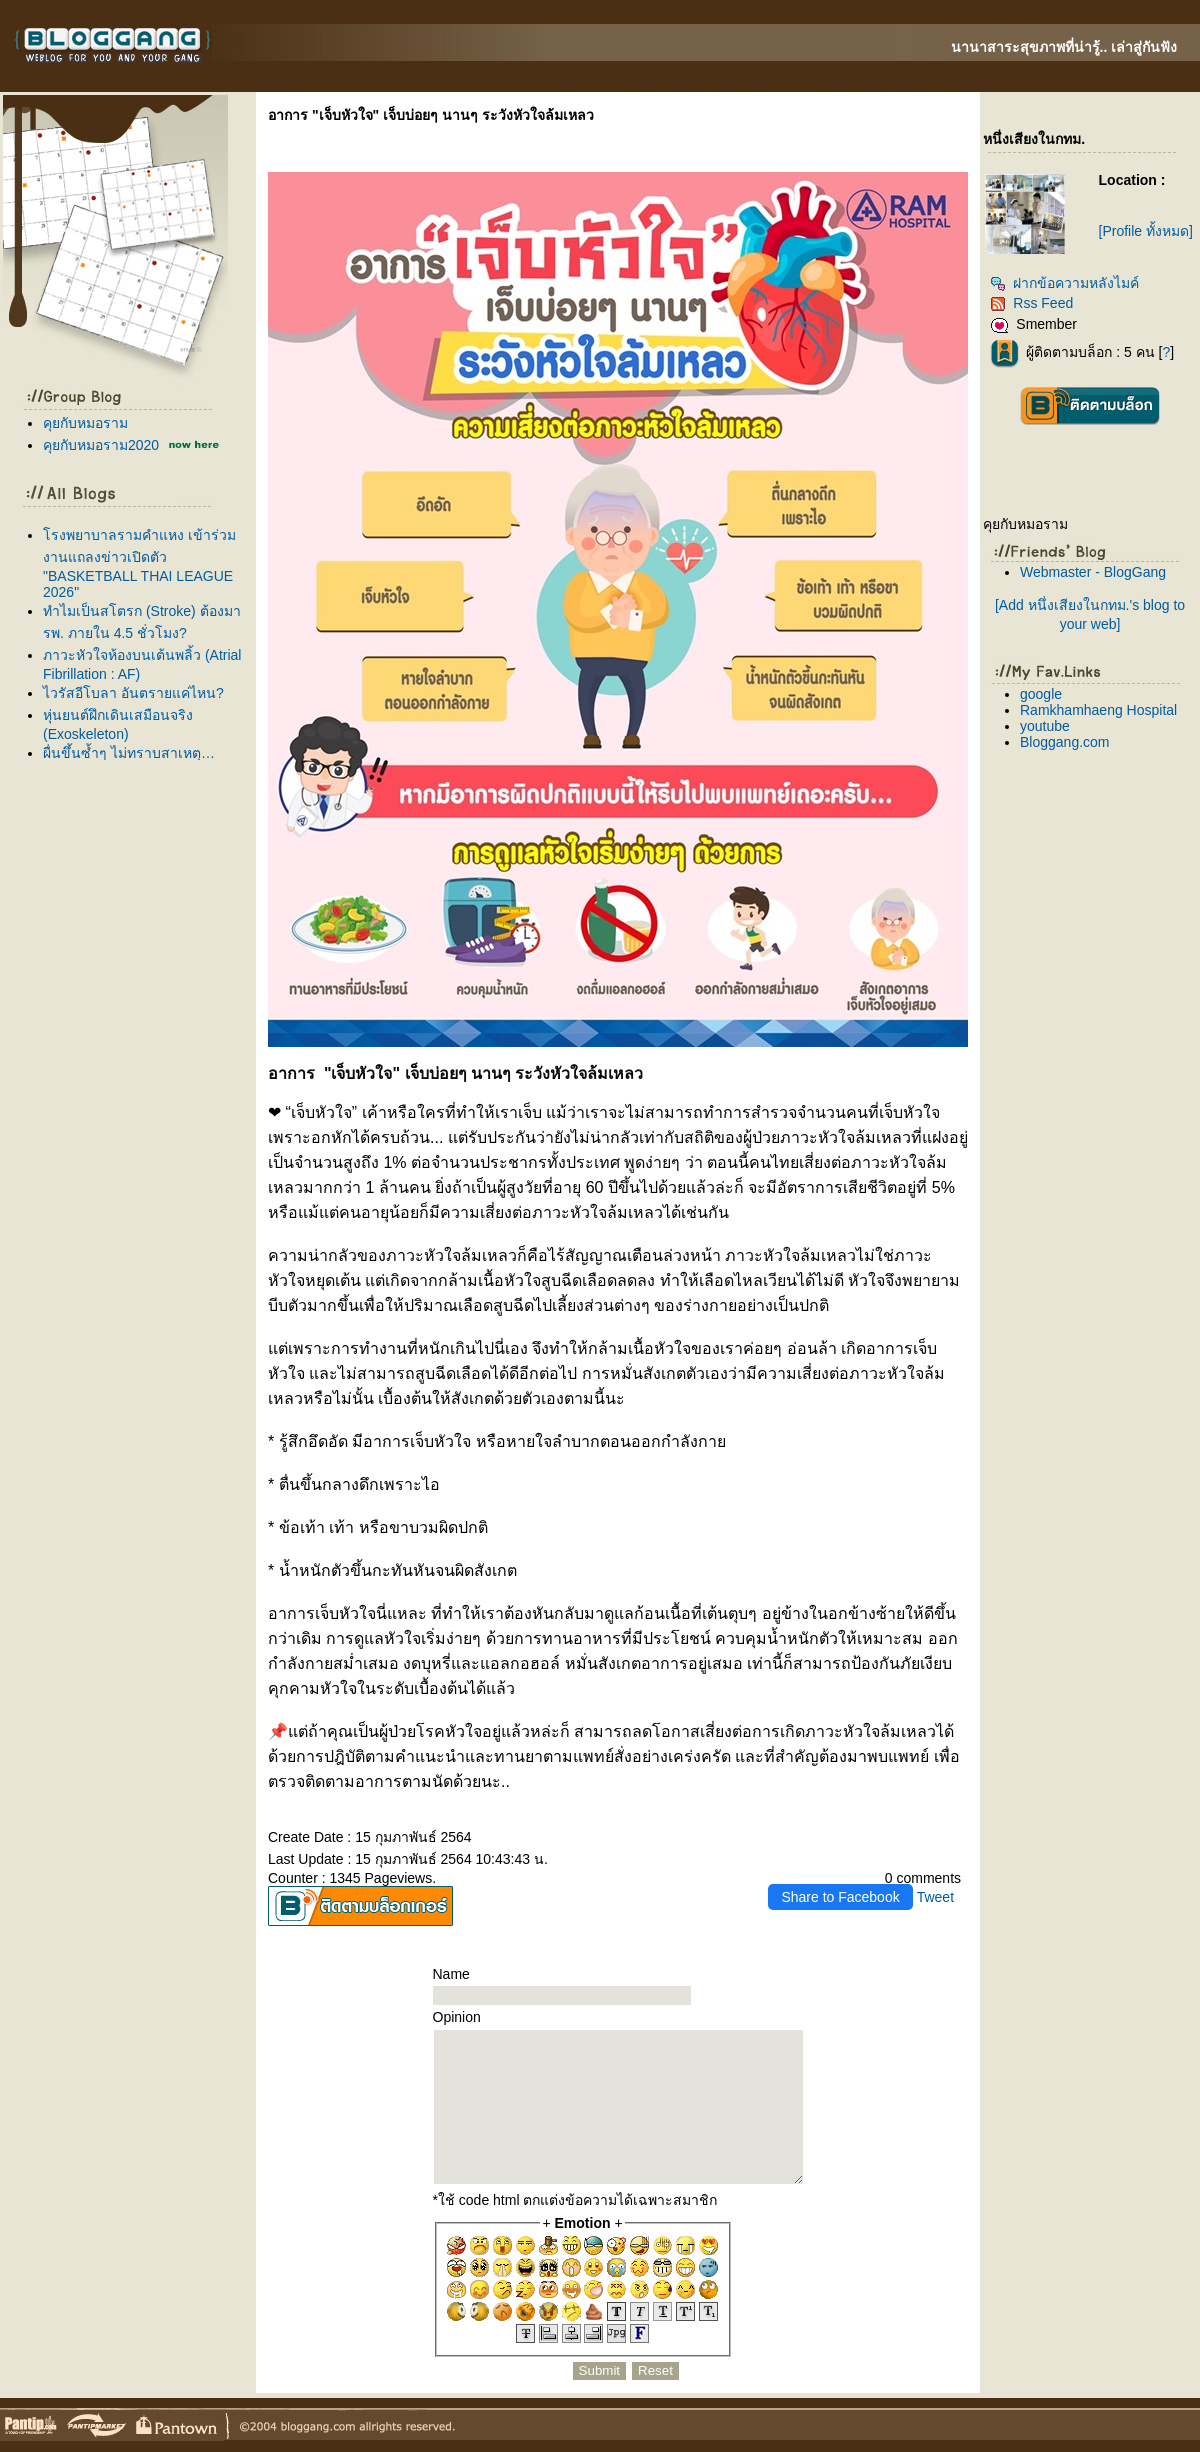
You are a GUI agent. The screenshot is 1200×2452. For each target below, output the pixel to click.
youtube (1045, 726)
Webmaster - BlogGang (1093, 572)
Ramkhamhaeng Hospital (1098, 710)
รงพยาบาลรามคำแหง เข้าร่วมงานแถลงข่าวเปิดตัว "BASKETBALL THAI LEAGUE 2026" (139, 563)
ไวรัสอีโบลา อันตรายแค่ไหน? (133, 693)
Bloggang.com (1065, 742)
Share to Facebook (840, 1897)
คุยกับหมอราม (85, 423)
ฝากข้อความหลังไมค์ (1064, 283)
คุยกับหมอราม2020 (101, 445)
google (1041, 694)
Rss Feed (1031, 303)
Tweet (935, 1897)
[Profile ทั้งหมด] (1146, 231)
